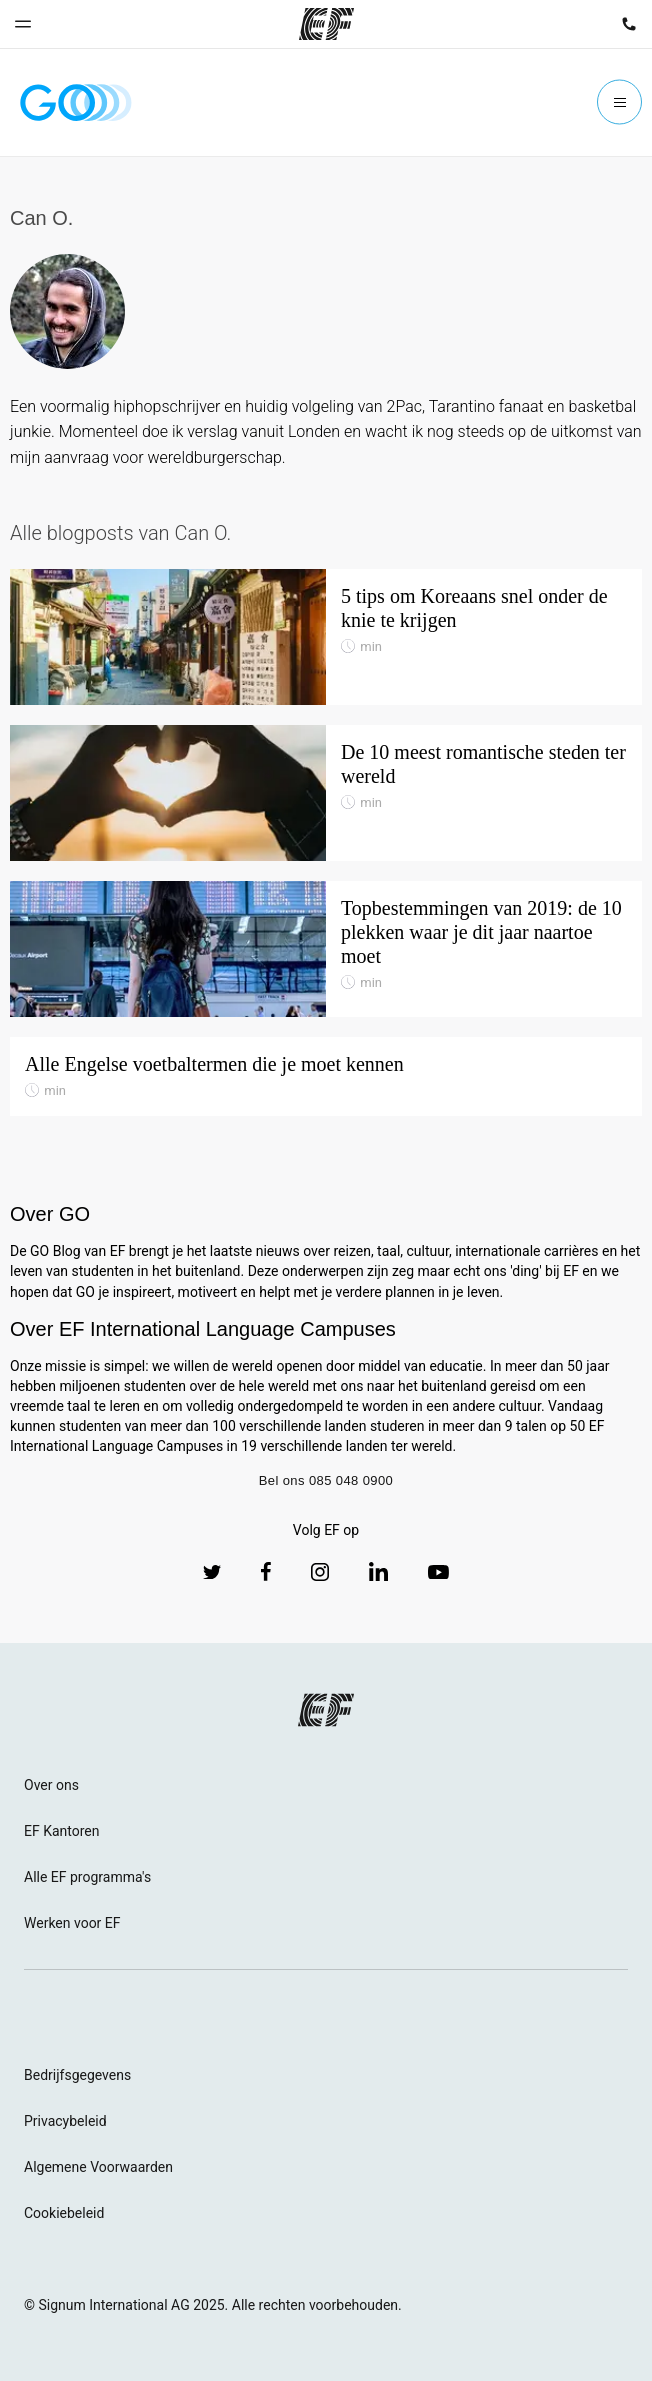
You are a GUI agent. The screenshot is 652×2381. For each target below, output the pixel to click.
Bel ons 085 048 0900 (326, 1480)
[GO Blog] (76, 102)
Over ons (51, 1785)
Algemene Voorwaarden (98, 2167)
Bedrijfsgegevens (77, 2075)
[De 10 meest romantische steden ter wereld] (326, 793)
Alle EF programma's (87, 1877)
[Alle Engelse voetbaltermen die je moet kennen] (326, 1077)
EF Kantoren (62, 1831)
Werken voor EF (72, 1923)
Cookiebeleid (64, 2213)
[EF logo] (326, 1710)
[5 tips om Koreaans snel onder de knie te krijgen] (326, 637)
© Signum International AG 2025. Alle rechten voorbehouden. (213, 2305)
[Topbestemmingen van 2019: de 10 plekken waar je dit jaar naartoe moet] (326, 949)
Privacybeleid (65, 2121)
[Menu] (619, 102)
